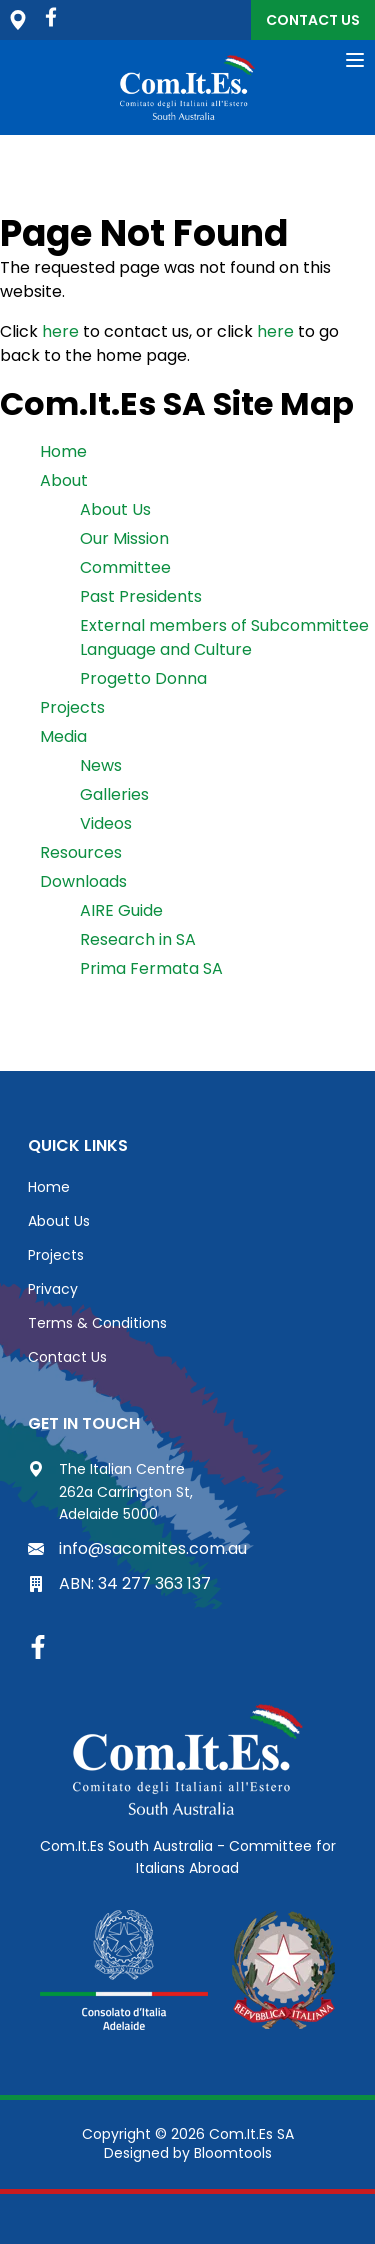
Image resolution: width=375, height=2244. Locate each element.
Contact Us (313, 20)
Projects (72, 707)
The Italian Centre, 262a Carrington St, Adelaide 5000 (18, 20)
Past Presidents (141, 596)
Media (63, 736)
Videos (106, 823)
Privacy (53, 1289)
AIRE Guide (121, 910)
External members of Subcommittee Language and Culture (224, 637)
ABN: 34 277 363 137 (119, 1583)
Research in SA (138, 939)
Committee (125, 567)
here (60, 331)
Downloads (83, 881)
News (101, 765)
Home (63, 451)
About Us (115, 509)
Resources (81, 852)
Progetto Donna (143, 678)
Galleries (114, 794)
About (64, 480)
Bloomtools (233, 2153)
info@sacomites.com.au (137, 1548)
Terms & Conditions (97, 1323)
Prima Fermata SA (151, 968)
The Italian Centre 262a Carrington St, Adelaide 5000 (110, 1491)
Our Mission (124, 538)
